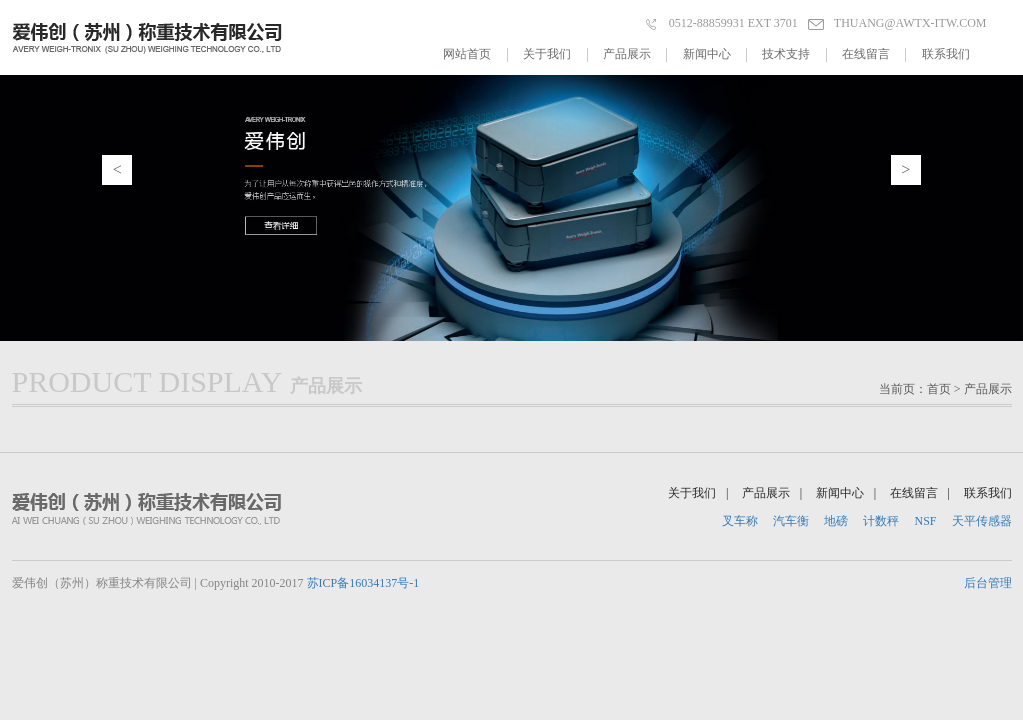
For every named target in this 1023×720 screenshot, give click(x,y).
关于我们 (555, 54)
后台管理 (988, 583)
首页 (939, 389)
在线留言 (874, 54)
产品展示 (635, 54)
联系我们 (946, 54)
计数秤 (881, 521)
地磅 (836, 521)
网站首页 (475, 54)
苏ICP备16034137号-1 (363, 583)
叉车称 (740, 521)
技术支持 (794, 54)
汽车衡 (791, 521)
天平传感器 (982, 521)
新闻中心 (715, 54)
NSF (925, 521)
